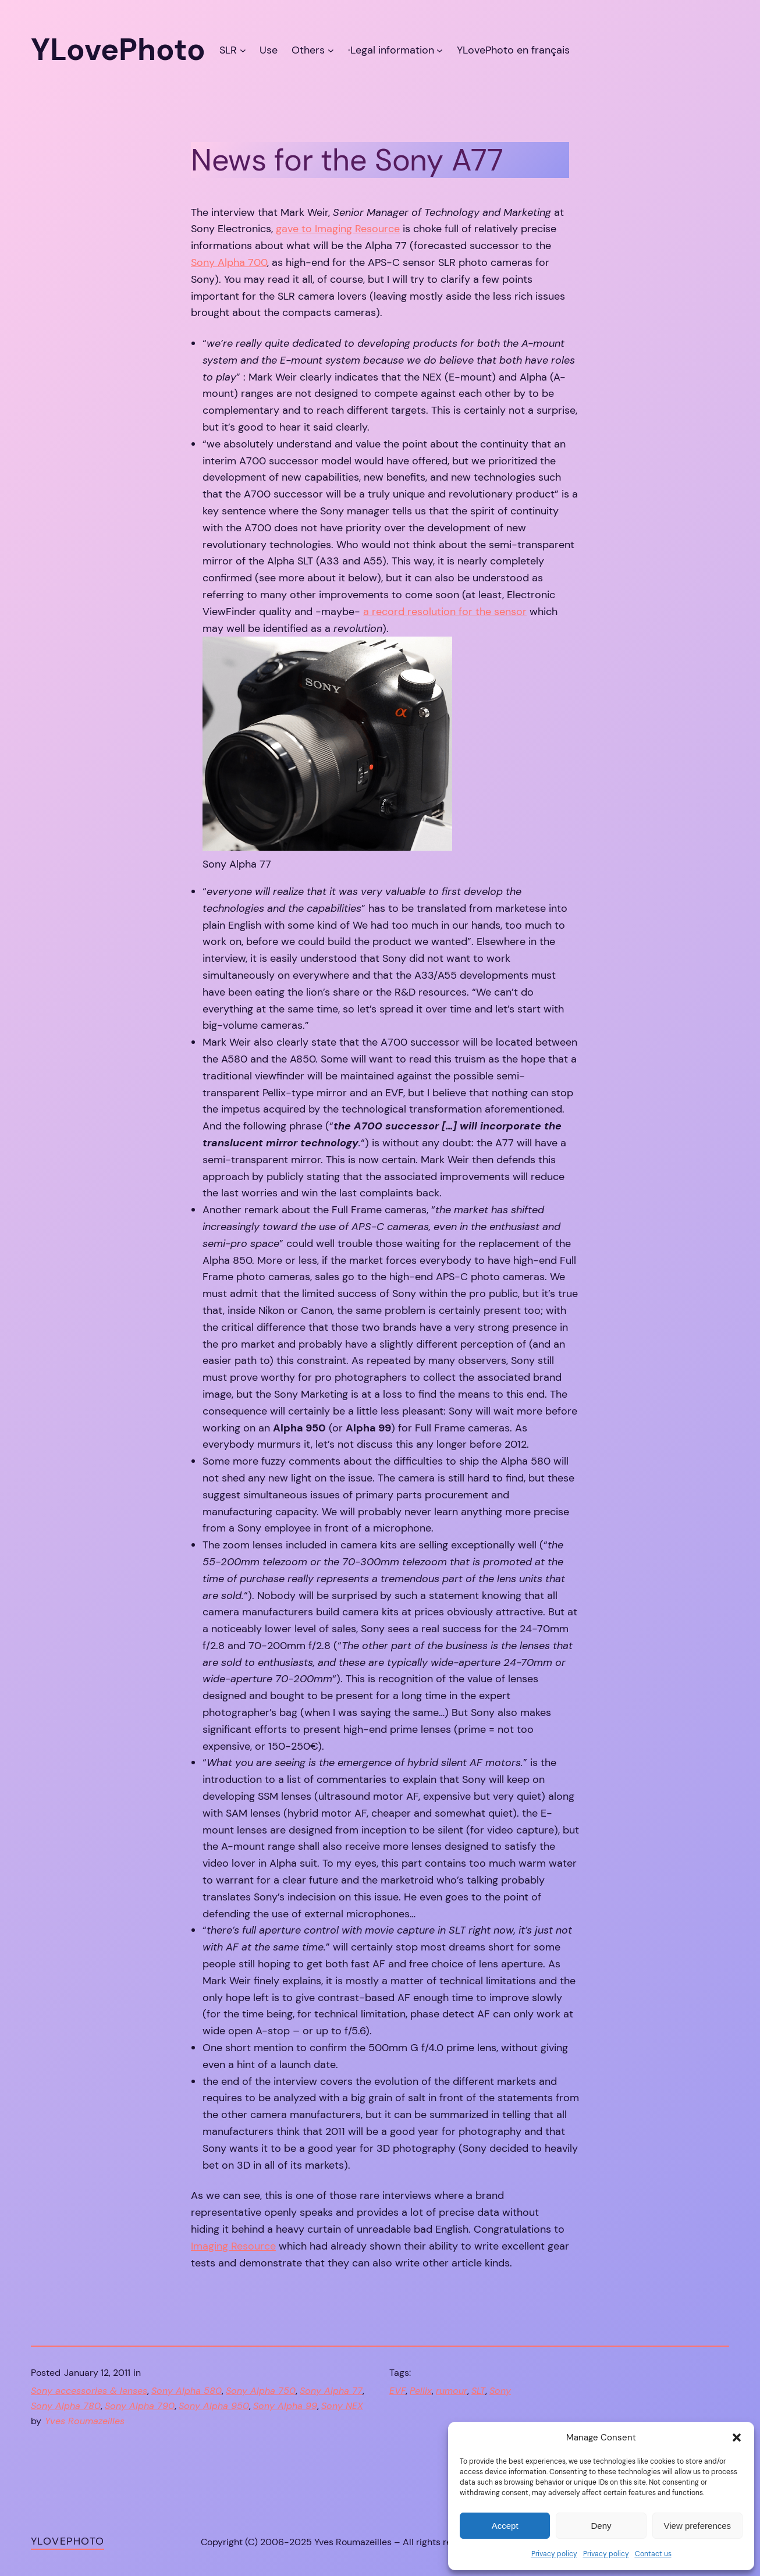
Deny (601, 2526)
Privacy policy (554, 2554)
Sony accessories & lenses (89, 2391)
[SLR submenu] (243, 50)
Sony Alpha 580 (186, 2391)
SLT (478, 2391)
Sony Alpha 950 (214, 2406)
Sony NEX (342, 2406)
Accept (505, 2526)
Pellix (421, 2391)
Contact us (653, 2554)
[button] (737, 2437)
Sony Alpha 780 (66, 2406)
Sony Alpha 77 (331, 2391)
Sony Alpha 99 (285, 2406)
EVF (397, 2391)
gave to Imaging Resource (338, 229)
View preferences (697, 2526)
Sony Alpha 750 (261, 2391)
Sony (500, 2391)
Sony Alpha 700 (229, 262)
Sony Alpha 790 (140, 2406)
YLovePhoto (67, 2541)
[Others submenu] (331, 50)
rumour (451, 2391)
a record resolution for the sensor (445, 612)
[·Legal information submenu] (439, 50)
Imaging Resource (233, 2246)
